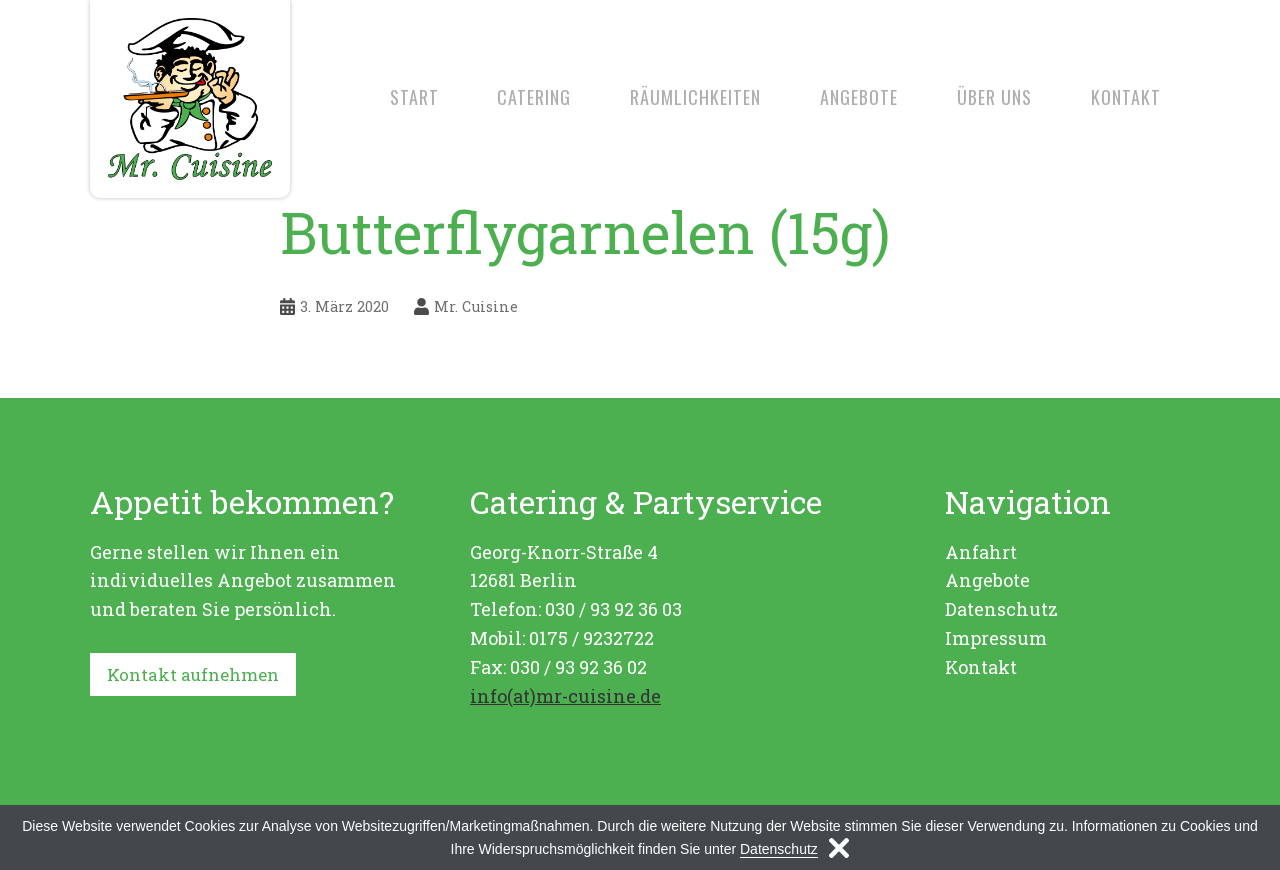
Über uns (994, 97)
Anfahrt (981, 552)
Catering (534, 97)
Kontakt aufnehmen (198, 675)
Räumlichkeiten (695, 97)
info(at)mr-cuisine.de (565, 696)
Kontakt (1126, 97)
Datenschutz (1001, 609)
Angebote (859, 97)
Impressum (996, 638)
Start (414, 97)
